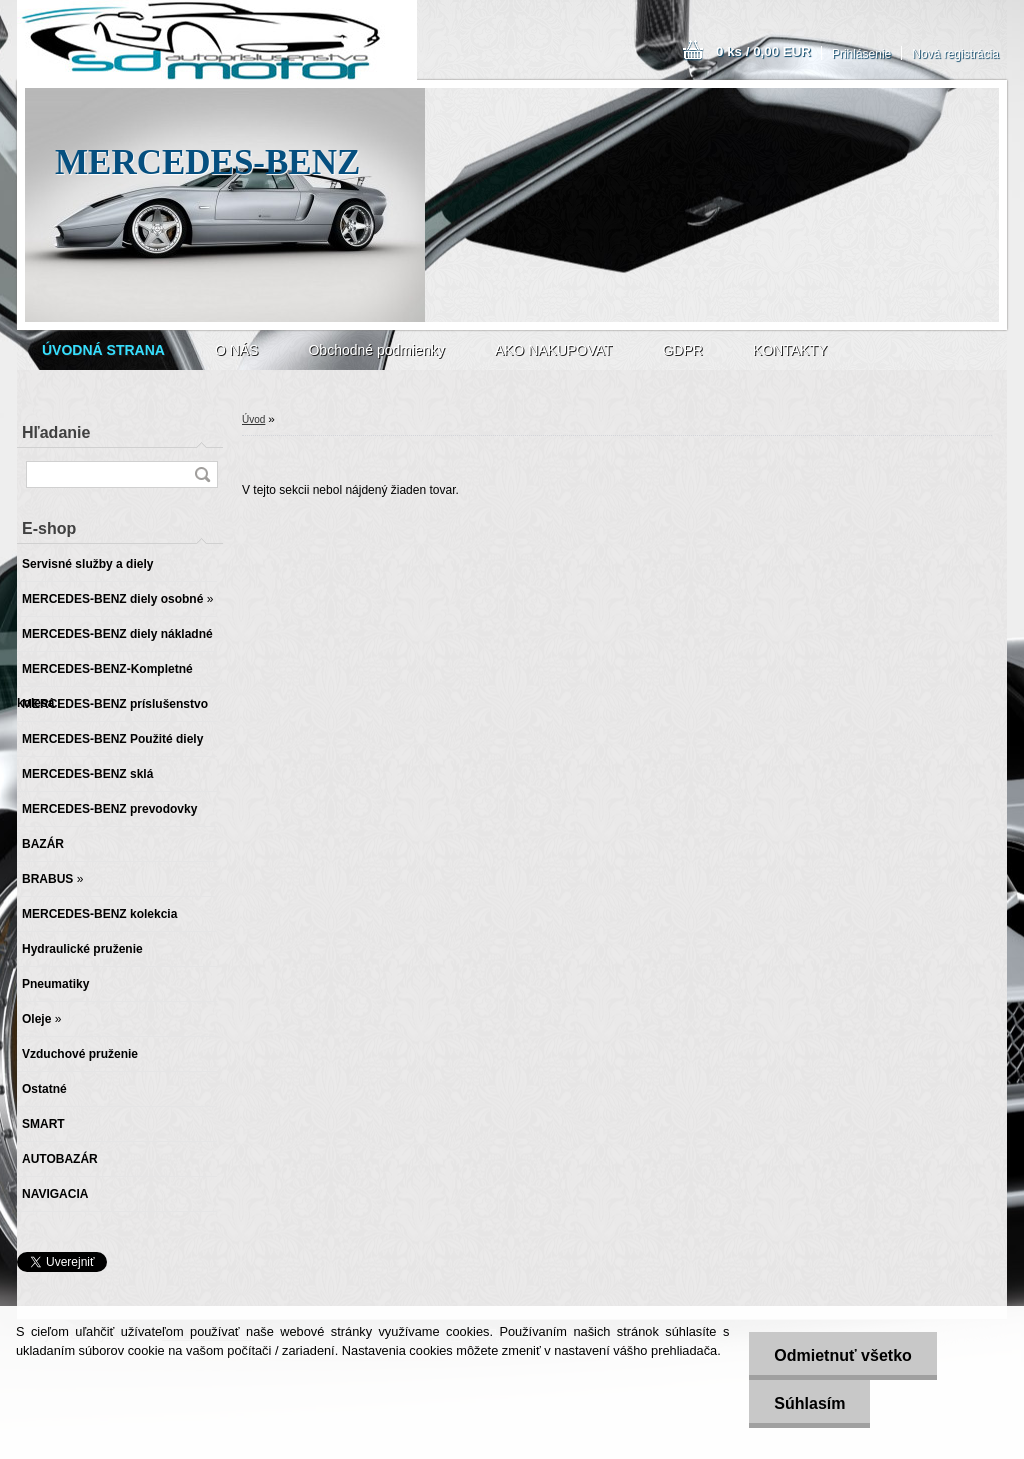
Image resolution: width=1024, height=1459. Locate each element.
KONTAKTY (790, 350)
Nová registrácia (955, 54)
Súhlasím (809, 1403)
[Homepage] (103, 350)
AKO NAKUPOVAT (554, 350)
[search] (202, 474)
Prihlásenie (861, 54)
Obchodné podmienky (376, 350)
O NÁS (237, 350)
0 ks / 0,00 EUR (763, 51)
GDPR (682, 350)
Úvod (253, 419)
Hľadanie (56, 432)
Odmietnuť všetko (842, 1355)
